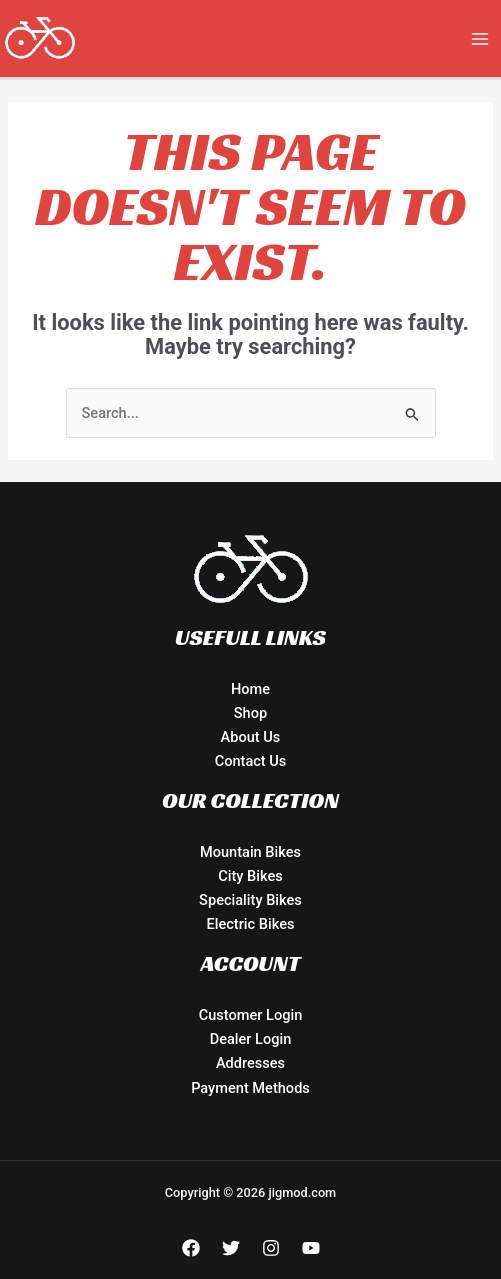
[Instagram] (271, 1248)
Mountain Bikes (250, 852)
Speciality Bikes (250, 900)
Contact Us (251, 761)
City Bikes (250, 876)
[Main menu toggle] (480, 39)
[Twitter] (231, 1248)
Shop (250, 713)
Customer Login (251, 1015)
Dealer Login (251, 1039)
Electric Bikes (250, 924)
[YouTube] (311, 1248)
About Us (251, 737)
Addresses (250, 1063)
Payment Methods (250, 1088)
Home (250, 689)
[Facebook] (191, 1248)
